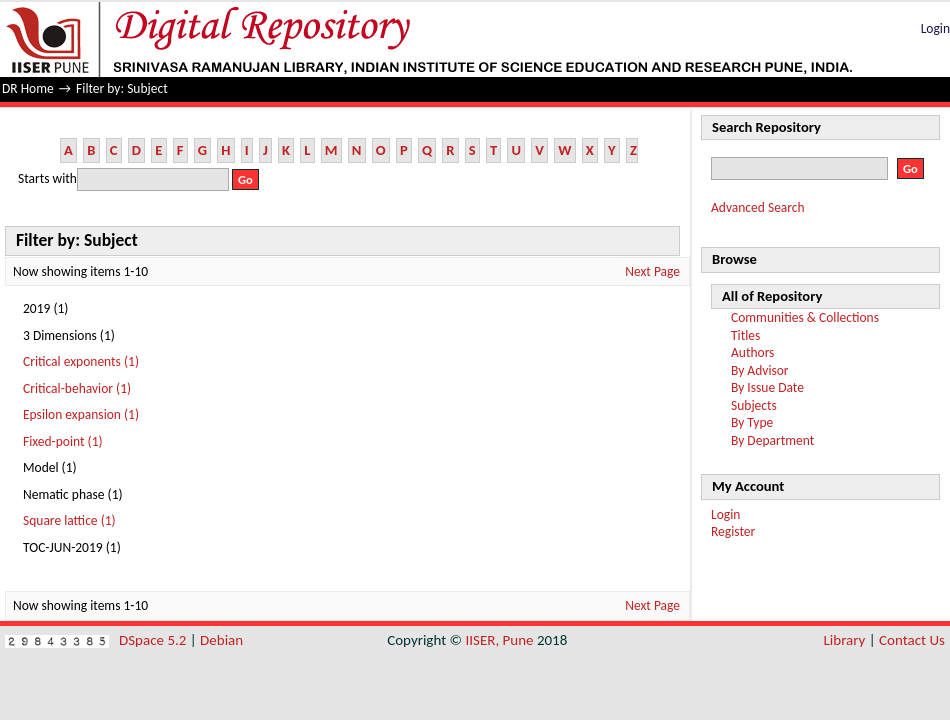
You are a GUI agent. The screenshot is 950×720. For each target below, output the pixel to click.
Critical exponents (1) (81, 361)
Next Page (652, 271)
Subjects (754, 405)
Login (935, 28)
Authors (752, 352)
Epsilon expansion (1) (81, 414)
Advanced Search (758, 207)
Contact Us (912, 640)
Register (733, 531)
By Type (752, 422)
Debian (221, 640)
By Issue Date (767, 387)
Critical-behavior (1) (77, 388)
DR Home (28, 88)
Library (845, 640)
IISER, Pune (499, 640)
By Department (772, 440)
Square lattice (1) (69, 520)
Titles (745, 335)
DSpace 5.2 (154, 640)
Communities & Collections (805, 317)
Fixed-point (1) (63, 441)
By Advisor (760, 370)
